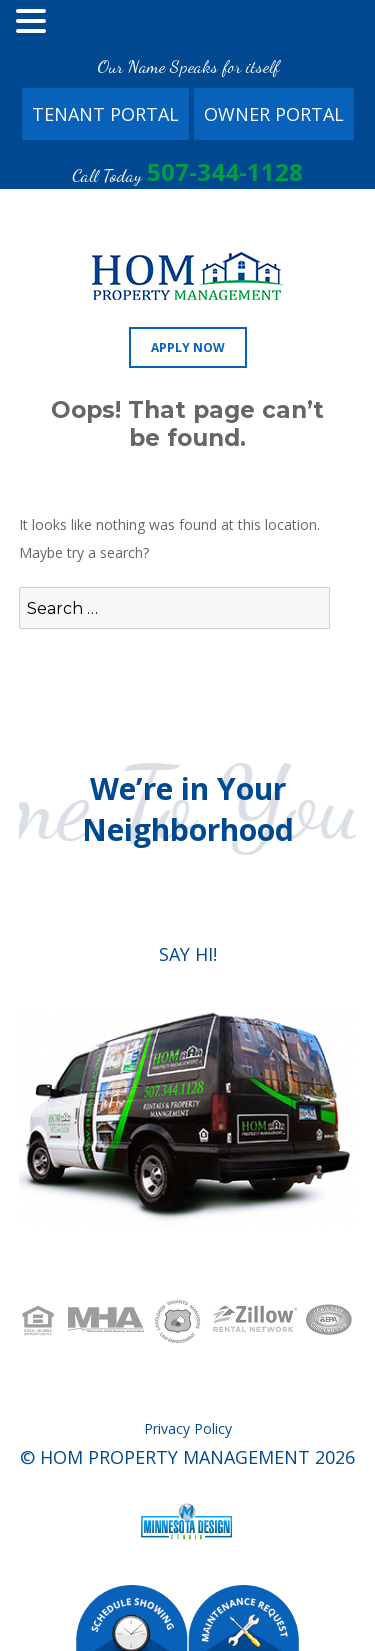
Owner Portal (274, 114)
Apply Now (188, 347)
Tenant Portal (105, 114)
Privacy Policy (188, 1428)
